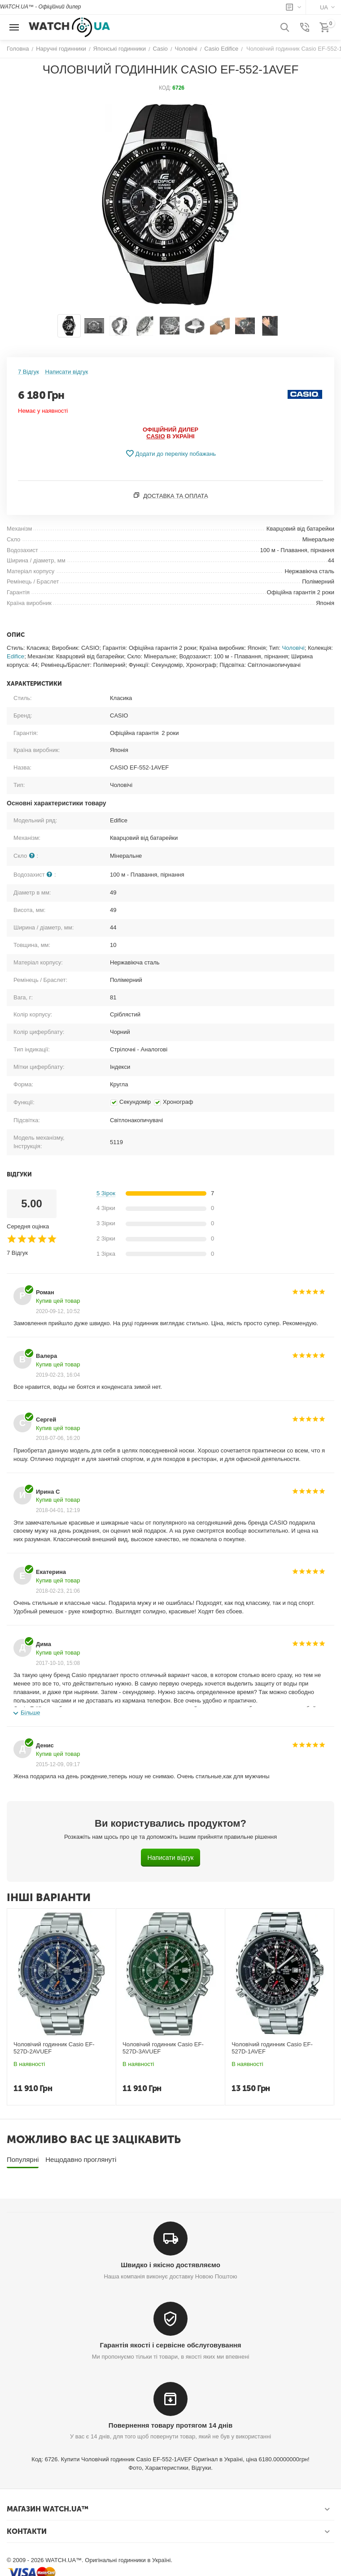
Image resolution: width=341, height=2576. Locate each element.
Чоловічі (293, 647)
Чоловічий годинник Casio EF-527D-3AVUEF (162, 2048)
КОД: (165, 88)
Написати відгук (66, 372)
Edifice (15, 656)
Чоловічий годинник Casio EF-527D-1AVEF (272, 2048)
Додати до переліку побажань (170, 453)
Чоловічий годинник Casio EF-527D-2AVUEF (53, 2048)
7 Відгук (28, 372)
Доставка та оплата (175, 496)
